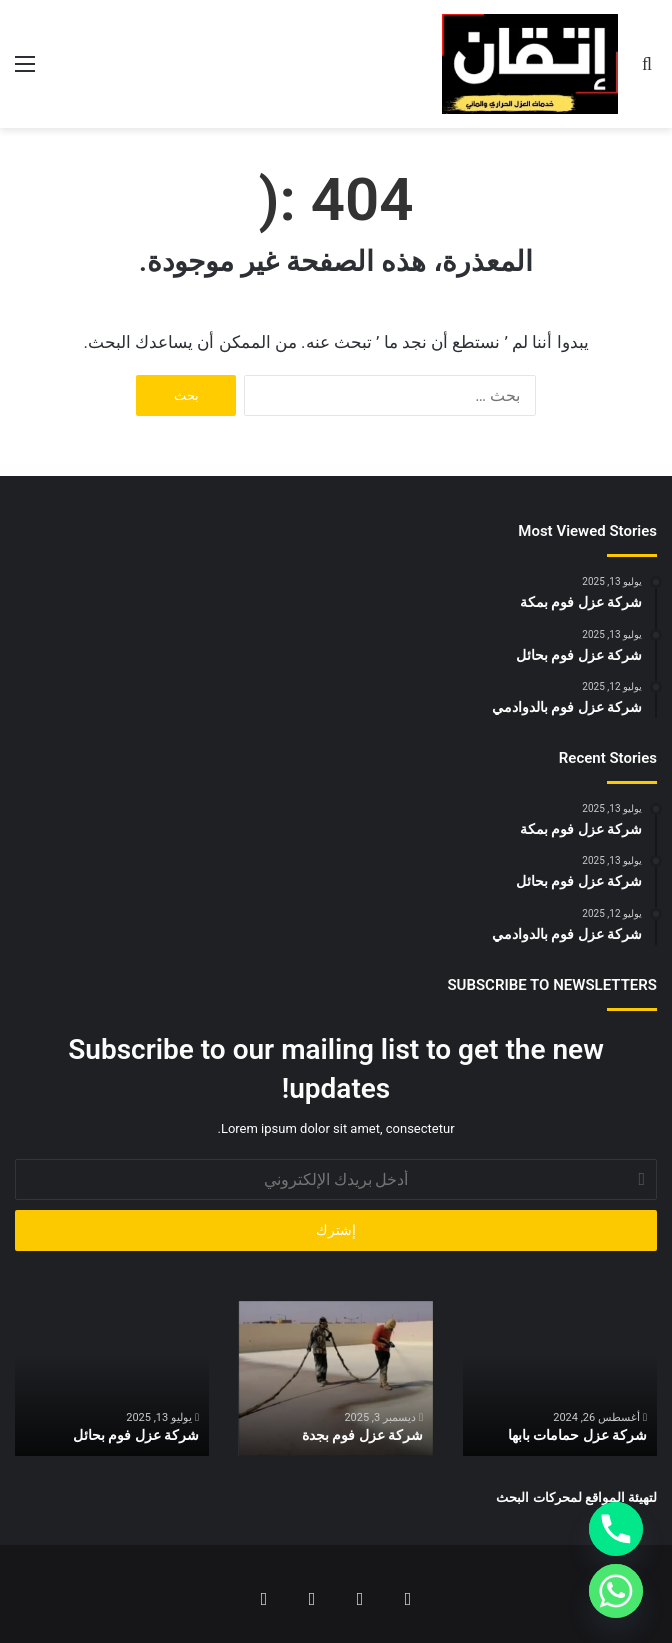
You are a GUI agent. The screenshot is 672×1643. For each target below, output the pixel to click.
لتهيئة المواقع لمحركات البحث (576, 1497)
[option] (560, 1378)
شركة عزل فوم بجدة (362, 1435)
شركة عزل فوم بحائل (136, 1435)
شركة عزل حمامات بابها (577, 1435)
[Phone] (616, 1529)
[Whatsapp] (616, 1591)
